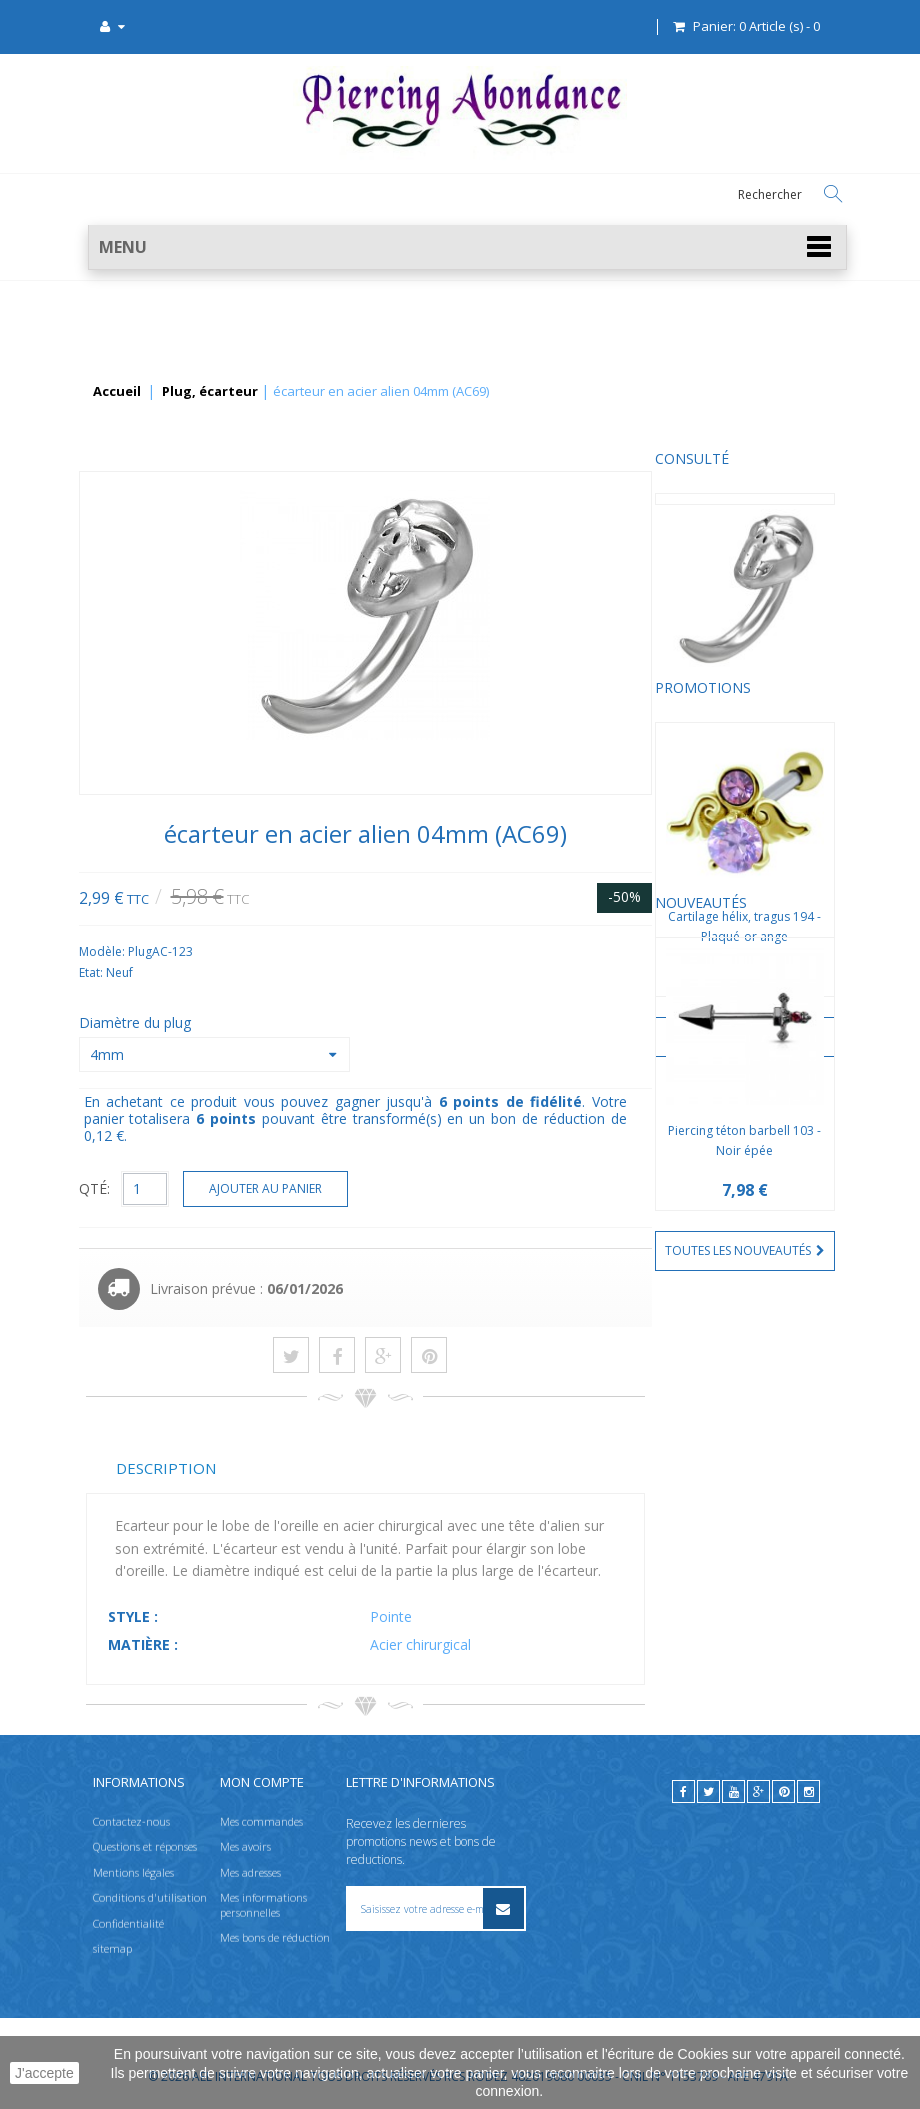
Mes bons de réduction (275, 1937)
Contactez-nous (131, 1821)
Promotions (134, 703)
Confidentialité (128, 1923)
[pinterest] (783, 1791)
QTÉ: (283, 1188)
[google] (758, 1791)
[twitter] (708, 1791)
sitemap (112, 1948)
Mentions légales (133, 1872)
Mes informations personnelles (263, 1904)
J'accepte (44, 2073)
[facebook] (683, 1791)
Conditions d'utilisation (150, 1897)
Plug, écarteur (210, 392)
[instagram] (808, 1791)
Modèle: (292, 951)
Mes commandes (261, 1821)
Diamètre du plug (326, 1022)
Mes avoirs (245, 1847)
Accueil (117, 392)
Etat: (281, 972)
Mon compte (262, 1782)
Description (355, 1468)
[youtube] (733, 1791)
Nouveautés (132, 1099)
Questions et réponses (145, 1847)
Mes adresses (250, 1872)
